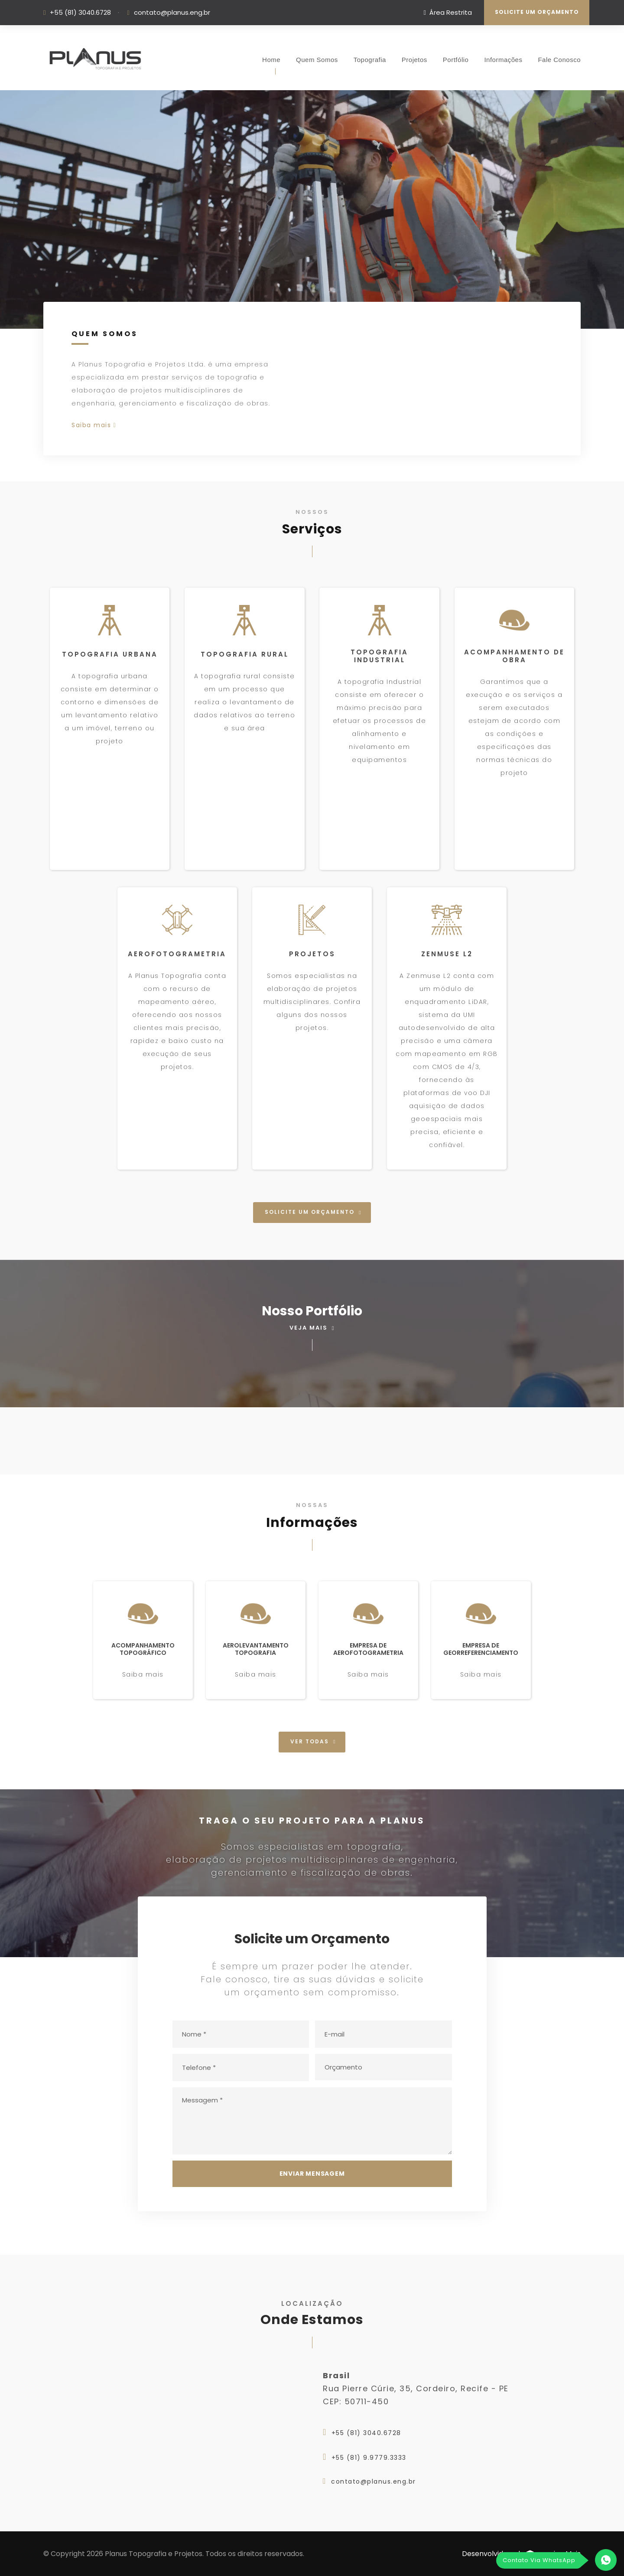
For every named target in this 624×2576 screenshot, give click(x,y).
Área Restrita (448, 12)
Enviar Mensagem (312, 2173)
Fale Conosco (559, 59)
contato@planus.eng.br (172, 12)
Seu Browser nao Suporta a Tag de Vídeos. (312, 209)
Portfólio (456, 59)
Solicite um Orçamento (537, 12)
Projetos (414, 59)
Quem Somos (317, 59)
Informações (503, 59)
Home (271, 59)
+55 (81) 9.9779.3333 (369, 2457)
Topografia (370, 59)
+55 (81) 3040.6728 (80, 12)
